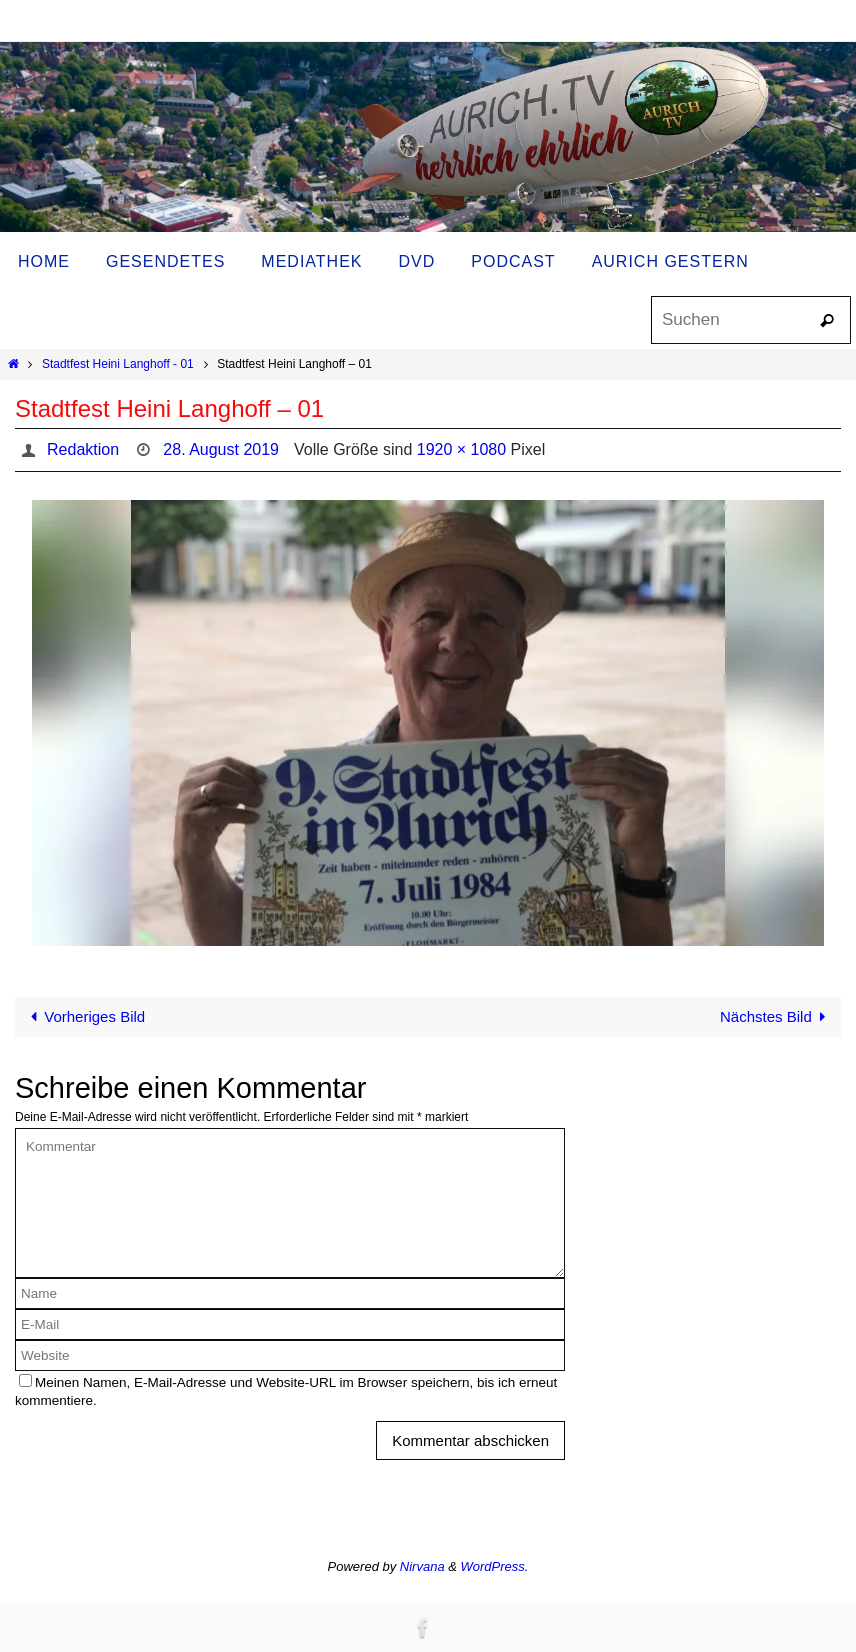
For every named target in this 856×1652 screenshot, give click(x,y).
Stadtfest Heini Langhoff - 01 (118, 364)
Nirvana (422, 1566)
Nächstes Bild (776, 1016)
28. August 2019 (221, 449)
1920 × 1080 (461, 449)
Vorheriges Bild (84, 1016)
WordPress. (495, 1566)
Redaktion (83, 449)
